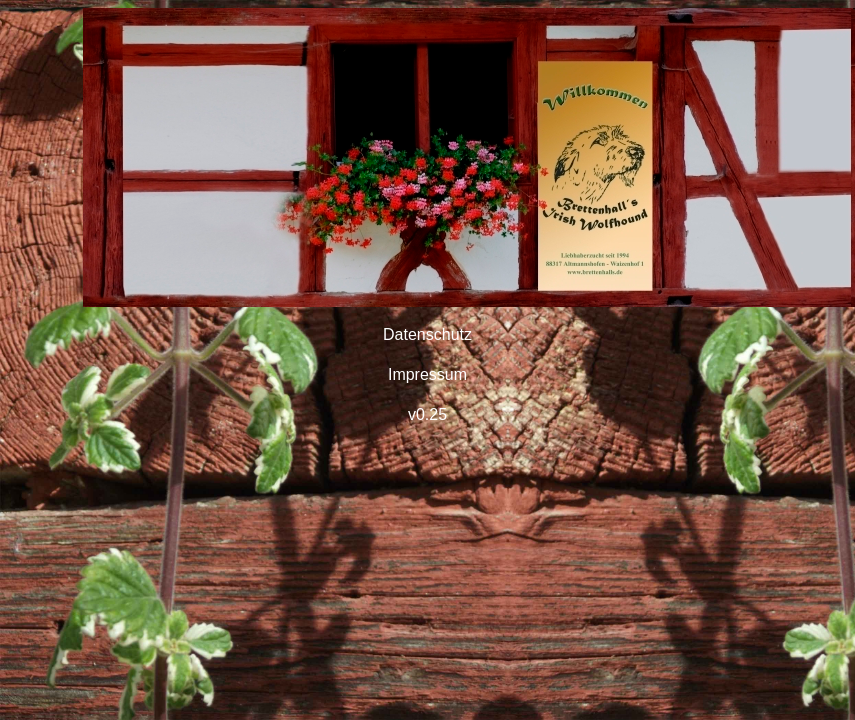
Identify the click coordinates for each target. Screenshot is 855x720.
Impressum (427, 374)
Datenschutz (427, 334)
